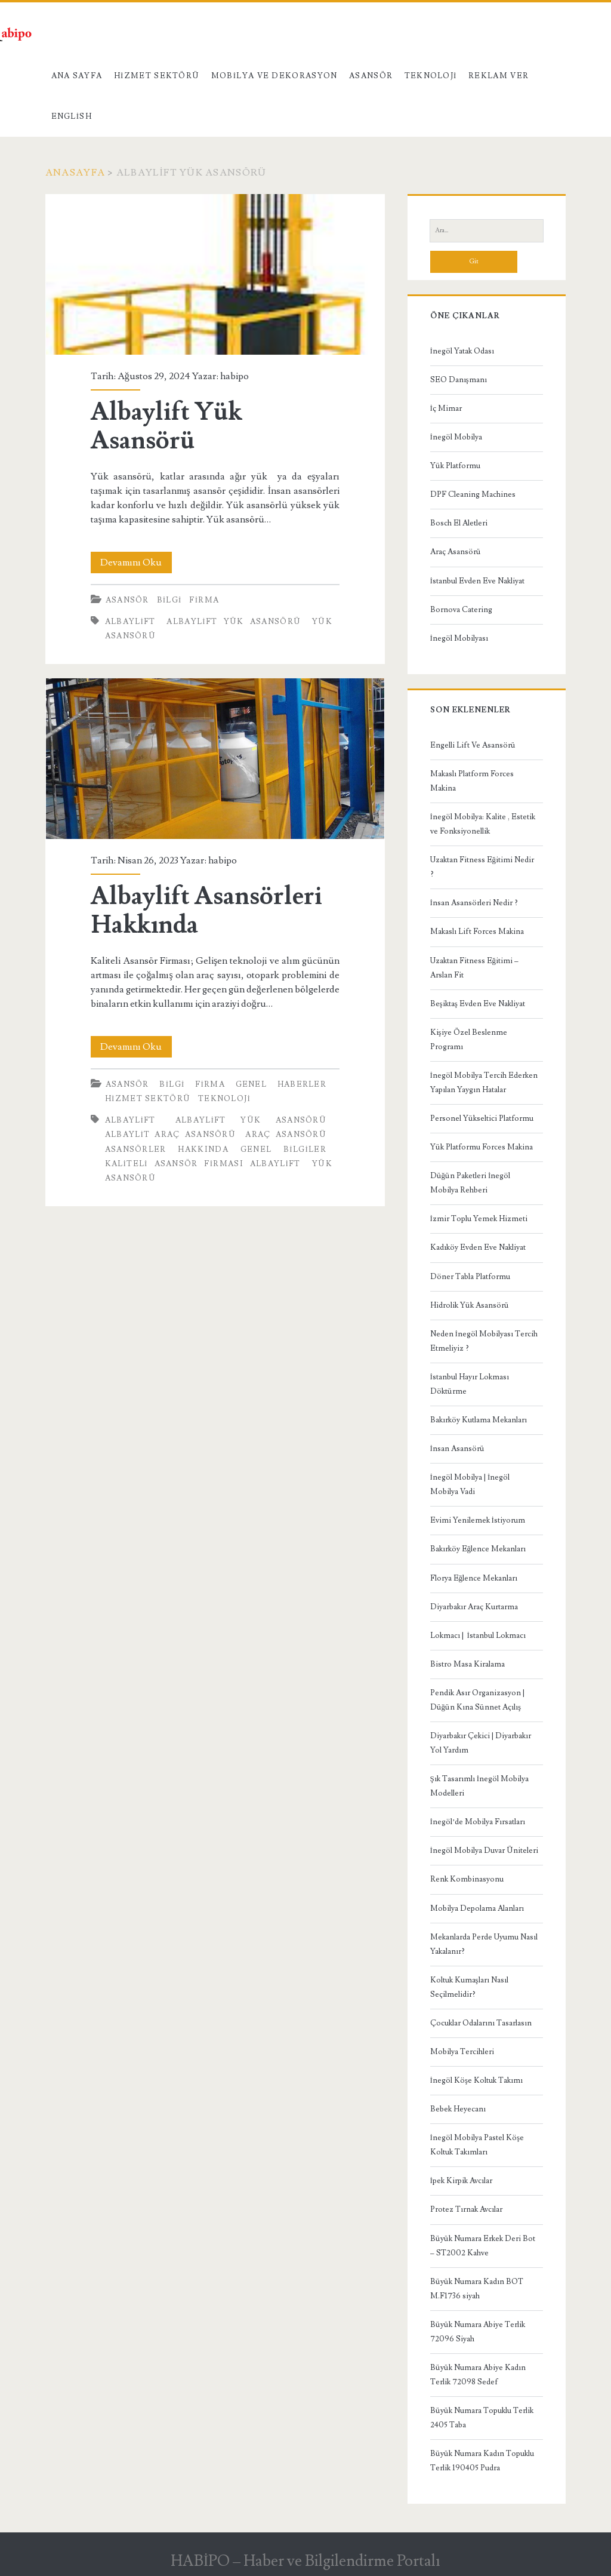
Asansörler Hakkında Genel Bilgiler (215, 1149)
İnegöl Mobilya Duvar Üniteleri (484, 1850)
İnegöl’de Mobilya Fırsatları (478, 1822)
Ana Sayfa (77, 76)
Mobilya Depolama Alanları (477, 1908)
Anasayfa (75, 173)
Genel (251, 1084)
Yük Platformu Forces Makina (481, 1147)
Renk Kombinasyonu (467, 1879)
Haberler (301, 1084)
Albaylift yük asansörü (233, 621)
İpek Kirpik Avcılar (461, 2180)
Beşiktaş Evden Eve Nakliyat (477, 1004)
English (71, 116)
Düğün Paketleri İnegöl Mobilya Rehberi (470, 1183)
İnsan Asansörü (457, 1448)
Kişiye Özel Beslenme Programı (468, 1040)
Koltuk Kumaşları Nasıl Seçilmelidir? (469, 1987)
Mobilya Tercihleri (462, 2052)
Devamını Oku (136, 562)
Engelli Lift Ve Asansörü (473, 745)
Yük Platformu (455, 466)
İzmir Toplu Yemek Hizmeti (478, 1219)
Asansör (371, 76)
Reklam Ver (498, 76)
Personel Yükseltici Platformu (481, 1118)
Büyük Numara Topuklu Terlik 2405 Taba (481, 2418)
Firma (204, 600)
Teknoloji (431, 76)
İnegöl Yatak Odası (462, 351)
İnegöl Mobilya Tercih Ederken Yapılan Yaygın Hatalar (484, 1083)
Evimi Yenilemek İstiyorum (477, 1520)
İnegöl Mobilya (456, 437)
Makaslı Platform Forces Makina (472, 781)
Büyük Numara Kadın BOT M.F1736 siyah (476, 2289)
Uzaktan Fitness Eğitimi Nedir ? (482, 867)
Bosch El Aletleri (458, 523)
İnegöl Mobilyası (459, 638)
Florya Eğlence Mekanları (474, 1578)
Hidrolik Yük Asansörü (469, 1305)
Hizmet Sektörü (157, 76)
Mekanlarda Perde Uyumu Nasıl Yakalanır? (484, 1944)
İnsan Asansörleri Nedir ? (474, 903)
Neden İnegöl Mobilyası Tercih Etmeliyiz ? (484, 1341)
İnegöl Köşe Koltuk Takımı (476, 2080)
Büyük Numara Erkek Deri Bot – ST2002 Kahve (482, 2246)
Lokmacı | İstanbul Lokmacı (478, 1635)
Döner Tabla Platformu (470, 1276)
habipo (234, 376)
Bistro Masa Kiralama (467, 1664)
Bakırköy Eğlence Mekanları (478, 1549)
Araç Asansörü (455, 552)
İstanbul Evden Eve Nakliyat (477, 581)
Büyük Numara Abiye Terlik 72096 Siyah (477, 2332)
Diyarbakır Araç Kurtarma (474, 1607)
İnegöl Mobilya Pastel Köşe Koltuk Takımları (477, 2145)
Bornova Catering (461, 609)
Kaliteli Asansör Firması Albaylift (203, 1164)
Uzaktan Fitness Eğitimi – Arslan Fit (474, 968)
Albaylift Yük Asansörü (215, 274)
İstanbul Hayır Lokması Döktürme (469, 1384)
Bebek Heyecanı (458, 2109)
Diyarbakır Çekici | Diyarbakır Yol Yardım (480, 1743)
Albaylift (130, 621)
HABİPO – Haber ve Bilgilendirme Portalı (306, 2561)
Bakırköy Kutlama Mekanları (478, 1420)
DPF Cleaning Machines (473, 494)
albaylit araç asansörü (170, 1134)
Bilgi (169, 600)
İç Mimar (446, 408)
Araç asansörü (285, 1134)
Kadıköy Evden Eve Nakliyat (478, 1247)
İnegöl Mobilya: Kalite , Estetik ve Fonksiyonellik (482, 824)
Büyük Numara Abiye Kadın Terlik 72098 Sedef (478, 2375)
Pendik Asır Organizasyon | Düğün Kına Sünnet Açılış (477, 1700)
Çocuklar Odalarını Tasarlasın (481, 2023)
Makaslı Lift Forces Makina (477, 931)
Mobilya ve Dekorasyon (274, 76)
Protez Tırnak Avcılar (466, 2209)
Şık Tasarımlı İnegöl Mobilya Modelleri (479, 1786)
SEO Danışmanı (458, 380)
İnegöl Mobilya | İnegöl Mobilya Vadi (470, 1484)
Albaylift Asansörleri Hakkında (215, 758)
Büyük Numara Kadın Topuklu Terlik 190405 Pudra (482, 2461)
